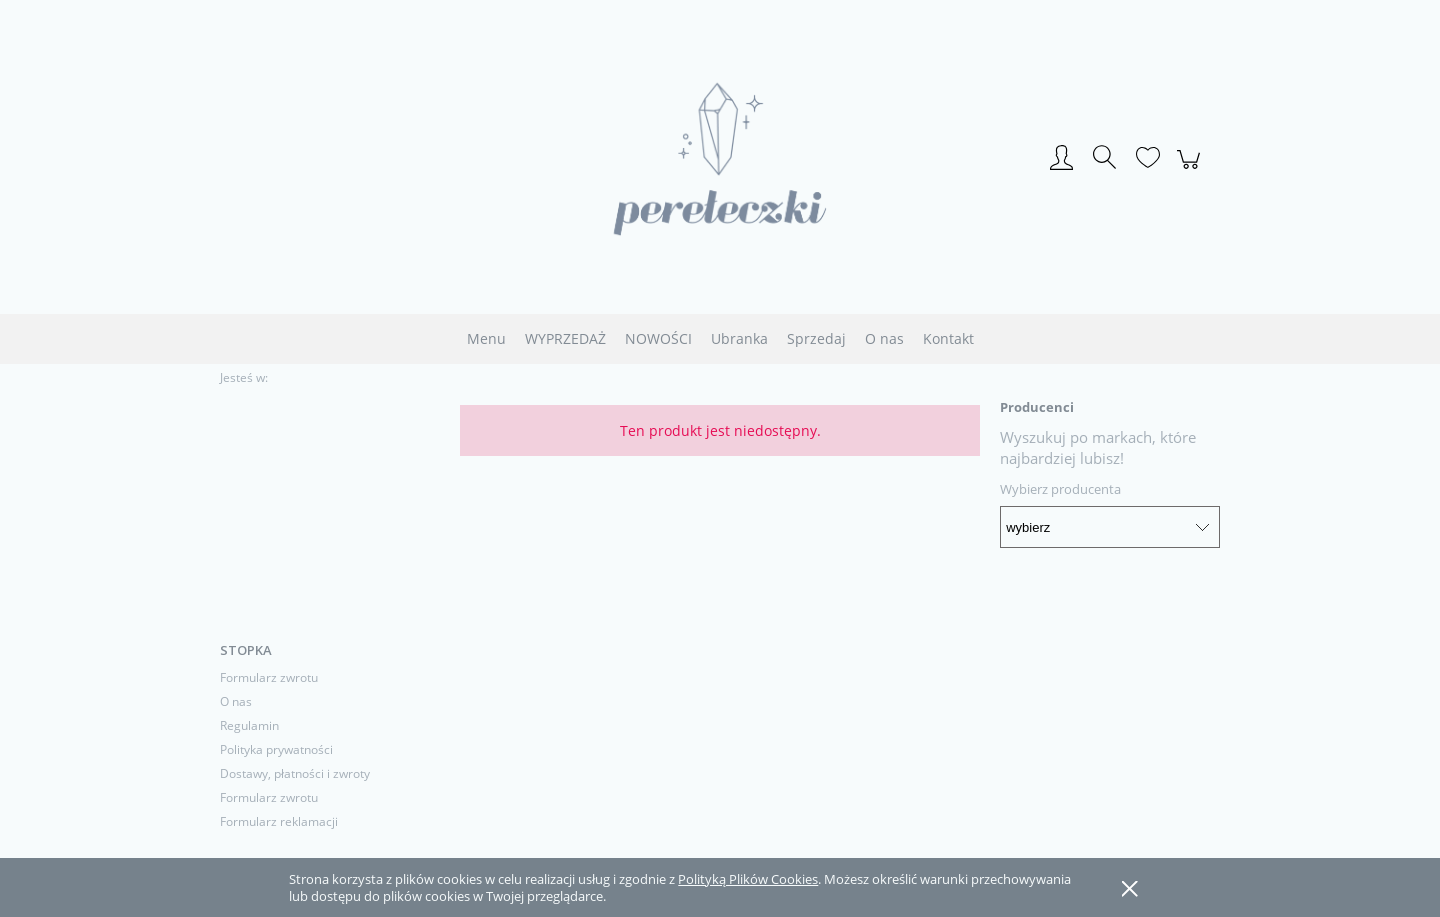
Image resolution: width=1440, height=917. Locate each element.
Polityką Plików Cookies (748, 879)
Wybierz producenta (1060, 489)
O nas (236, 701)
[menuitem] (486, 338)
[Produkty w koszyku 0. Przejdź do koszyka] (1191, 170)
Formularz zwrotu (269, 677)
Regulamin (249, 725)
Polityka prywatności (276, 749)
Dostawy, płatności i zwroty (295, 773)
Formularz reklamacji (279, 821)
